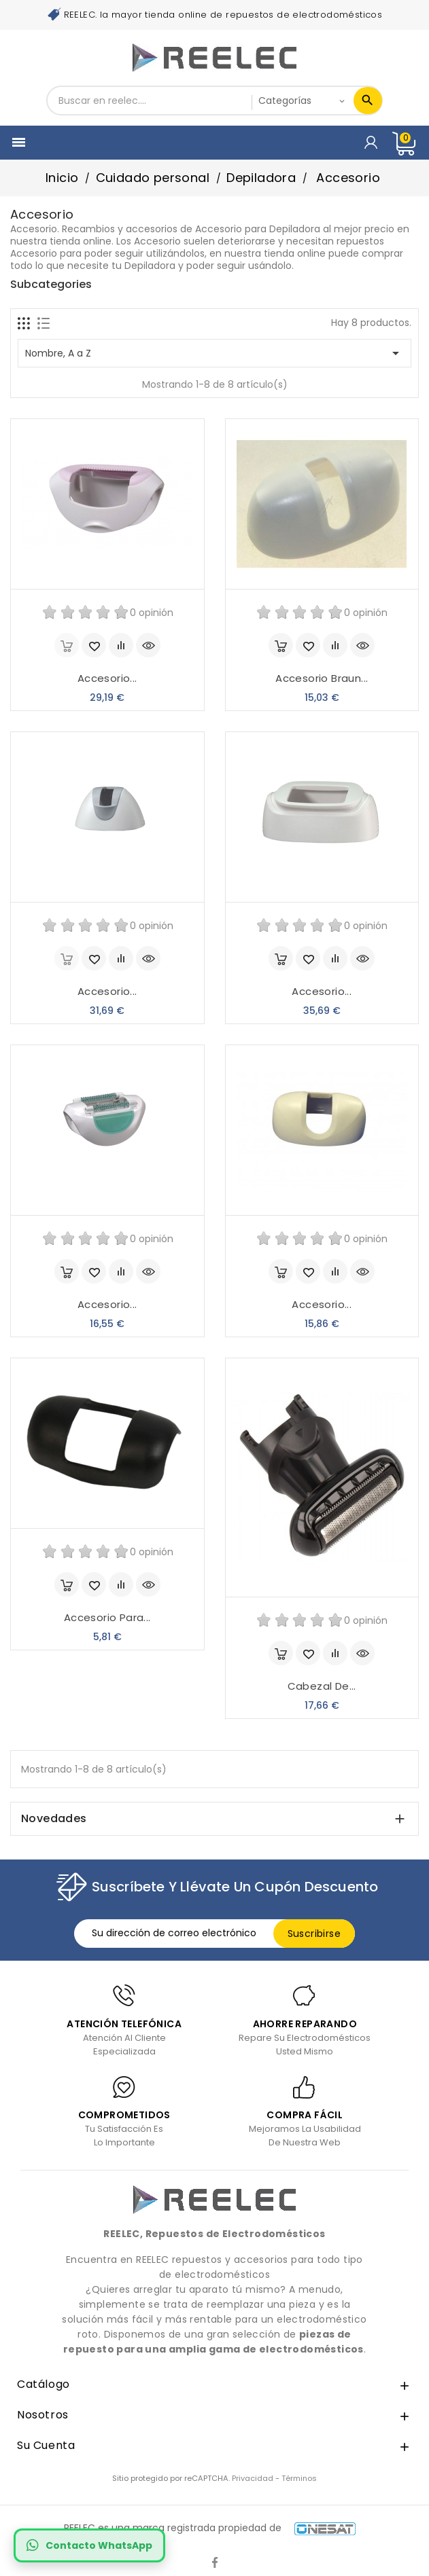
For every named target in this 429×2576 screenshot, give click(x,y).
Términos (299, 2478)
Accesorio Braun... (321, 678)
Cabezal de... (322, 1686)
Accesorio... (107, 678)
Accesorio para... (107, 1617)
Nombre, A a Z (214, 353)
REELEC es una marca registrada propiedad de (210, 2528)
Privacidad (252, 2478)
